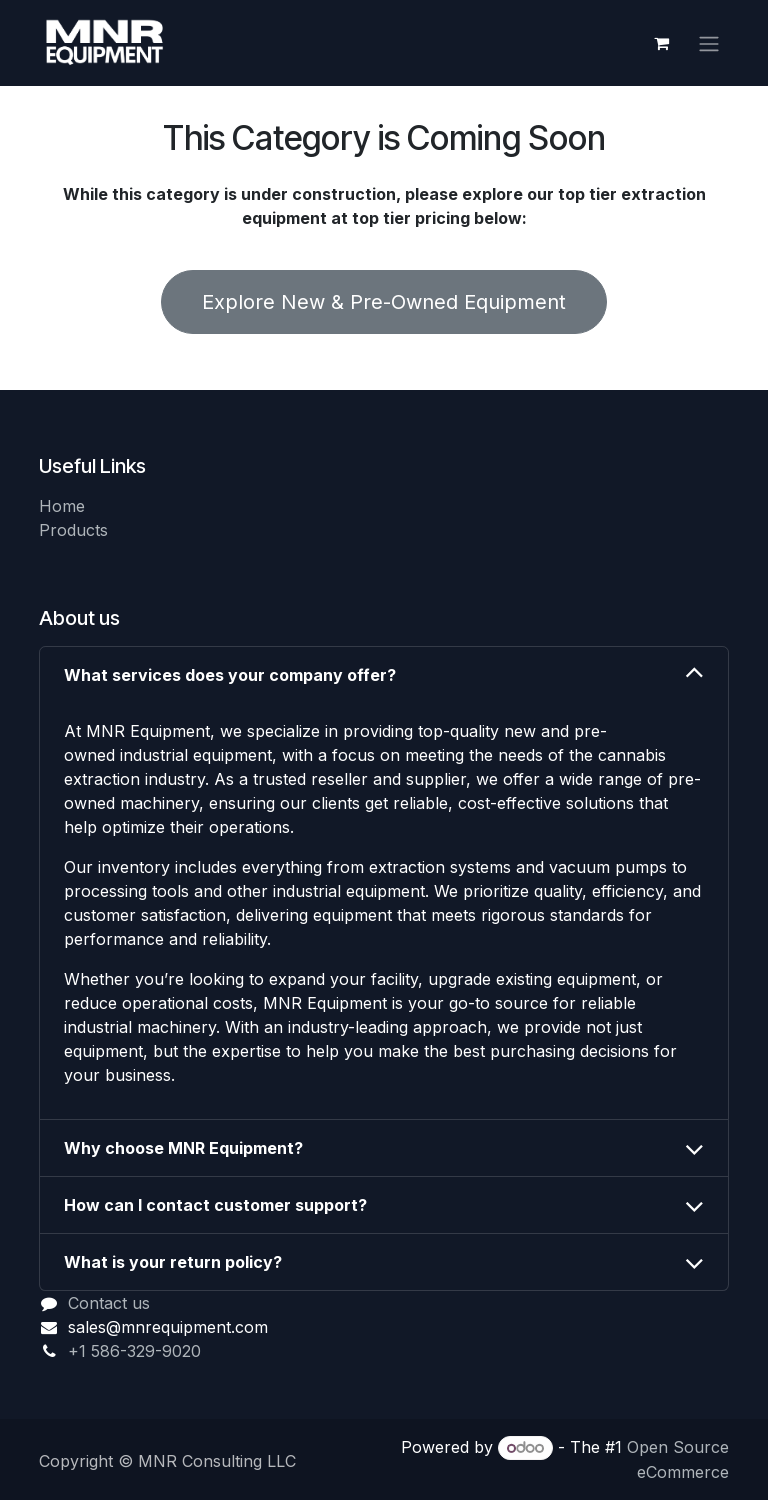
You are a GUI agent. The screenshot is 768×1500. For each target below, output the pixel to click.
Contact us (109, 1303)
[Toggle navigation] (709, 43)
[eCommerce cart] (661, 43)
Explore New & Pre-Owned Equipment (384, 302)
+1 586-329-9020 (134, 1351)
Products (73, 530)
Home (62, 506)
